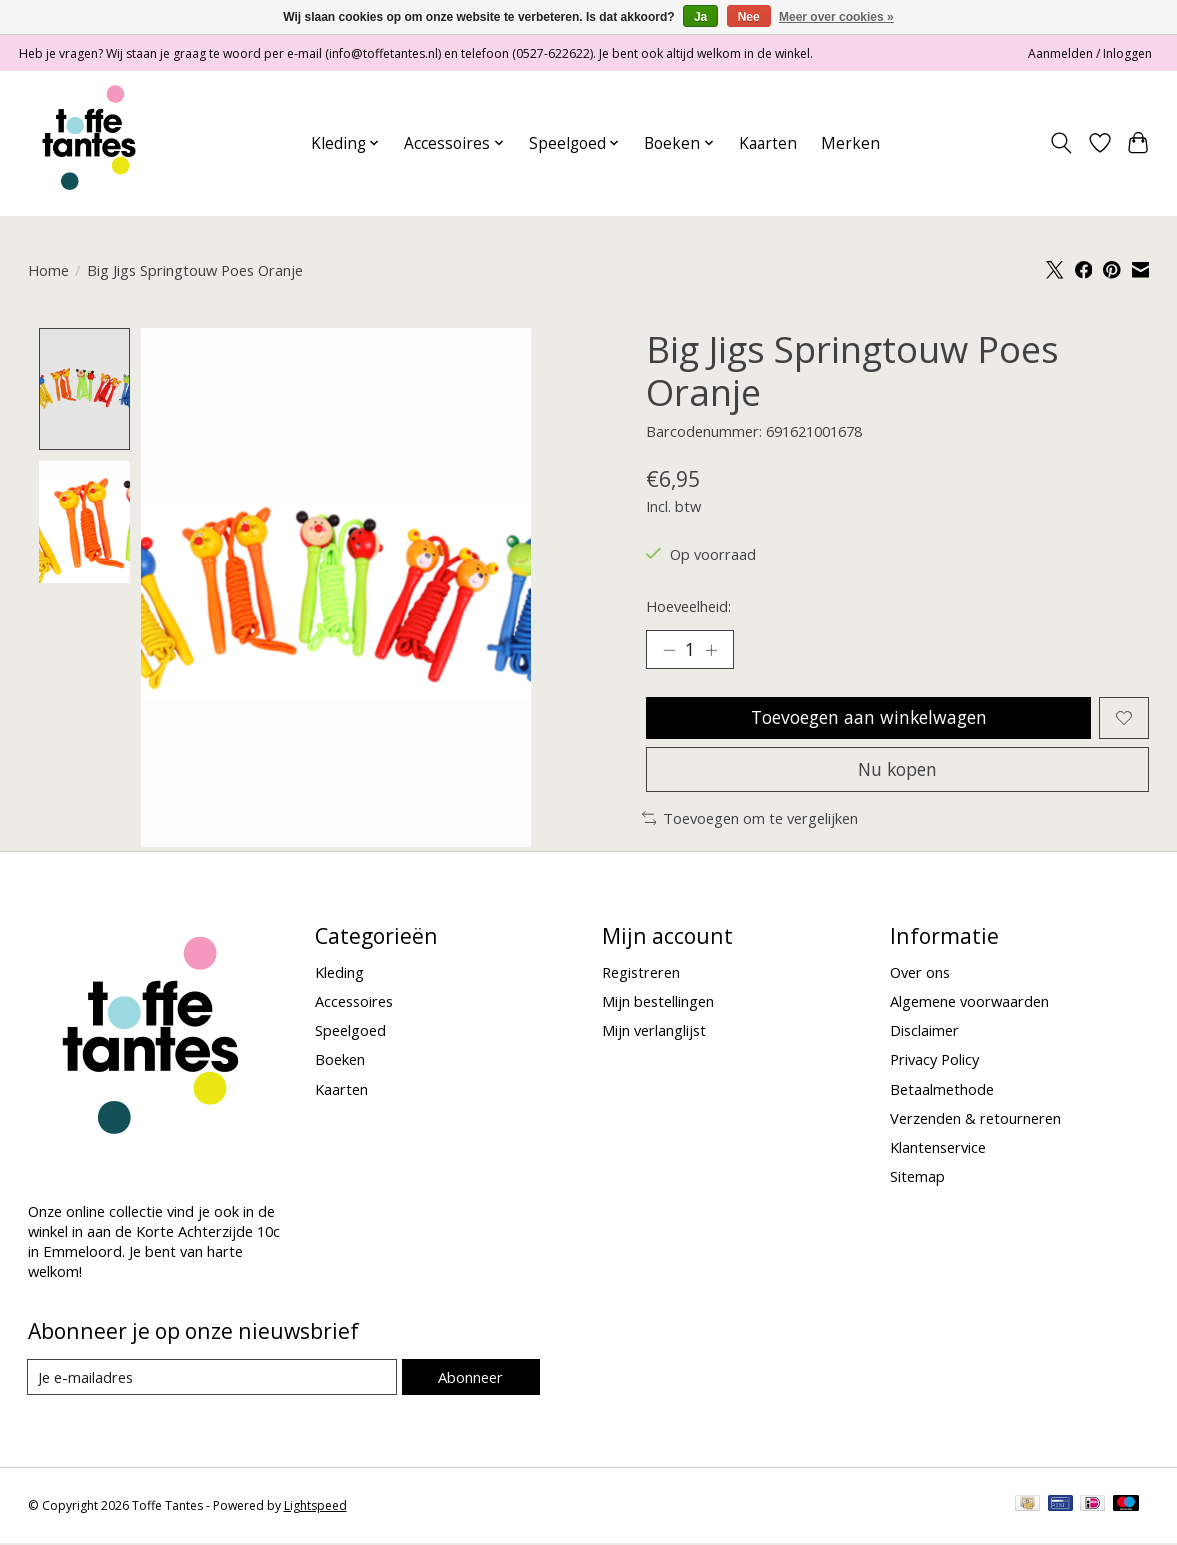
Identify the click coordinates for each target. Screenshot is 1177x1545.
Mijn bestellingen (658, 1003)
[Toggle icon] (1060, 143)
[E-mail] (212, 1379)
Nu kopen (898, 770)
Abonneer (470, 1379)
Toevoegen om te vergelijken (750, 820)
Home (48, 270)
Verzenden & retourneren (975, 1120)
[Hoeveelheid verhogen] (712, 650)
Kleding (339, 974)
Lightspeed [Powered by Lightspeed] (315, 1507)
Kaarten (768, 143)
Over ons (920, 974)
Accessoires (354, 1003)
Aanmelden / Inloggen (1090, 53)
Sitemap (917, 1178)
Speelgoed (350, 1032)
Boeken (340, 1061)
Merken (850, 143)
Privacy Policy (934, 1061)
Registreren (641, 974)
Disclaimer (924, 1032)
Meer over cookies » (836, 17)
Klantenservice (938, 1149)
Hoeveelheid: (688, 606)
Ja (700, 17)
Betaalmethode (942, 1091)
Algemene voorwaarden (969, 1003)
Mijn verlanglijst (654, 1032)
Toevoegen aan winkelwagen (868, 718)
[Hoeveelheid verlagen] (668, 650)
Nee (749, 17)
